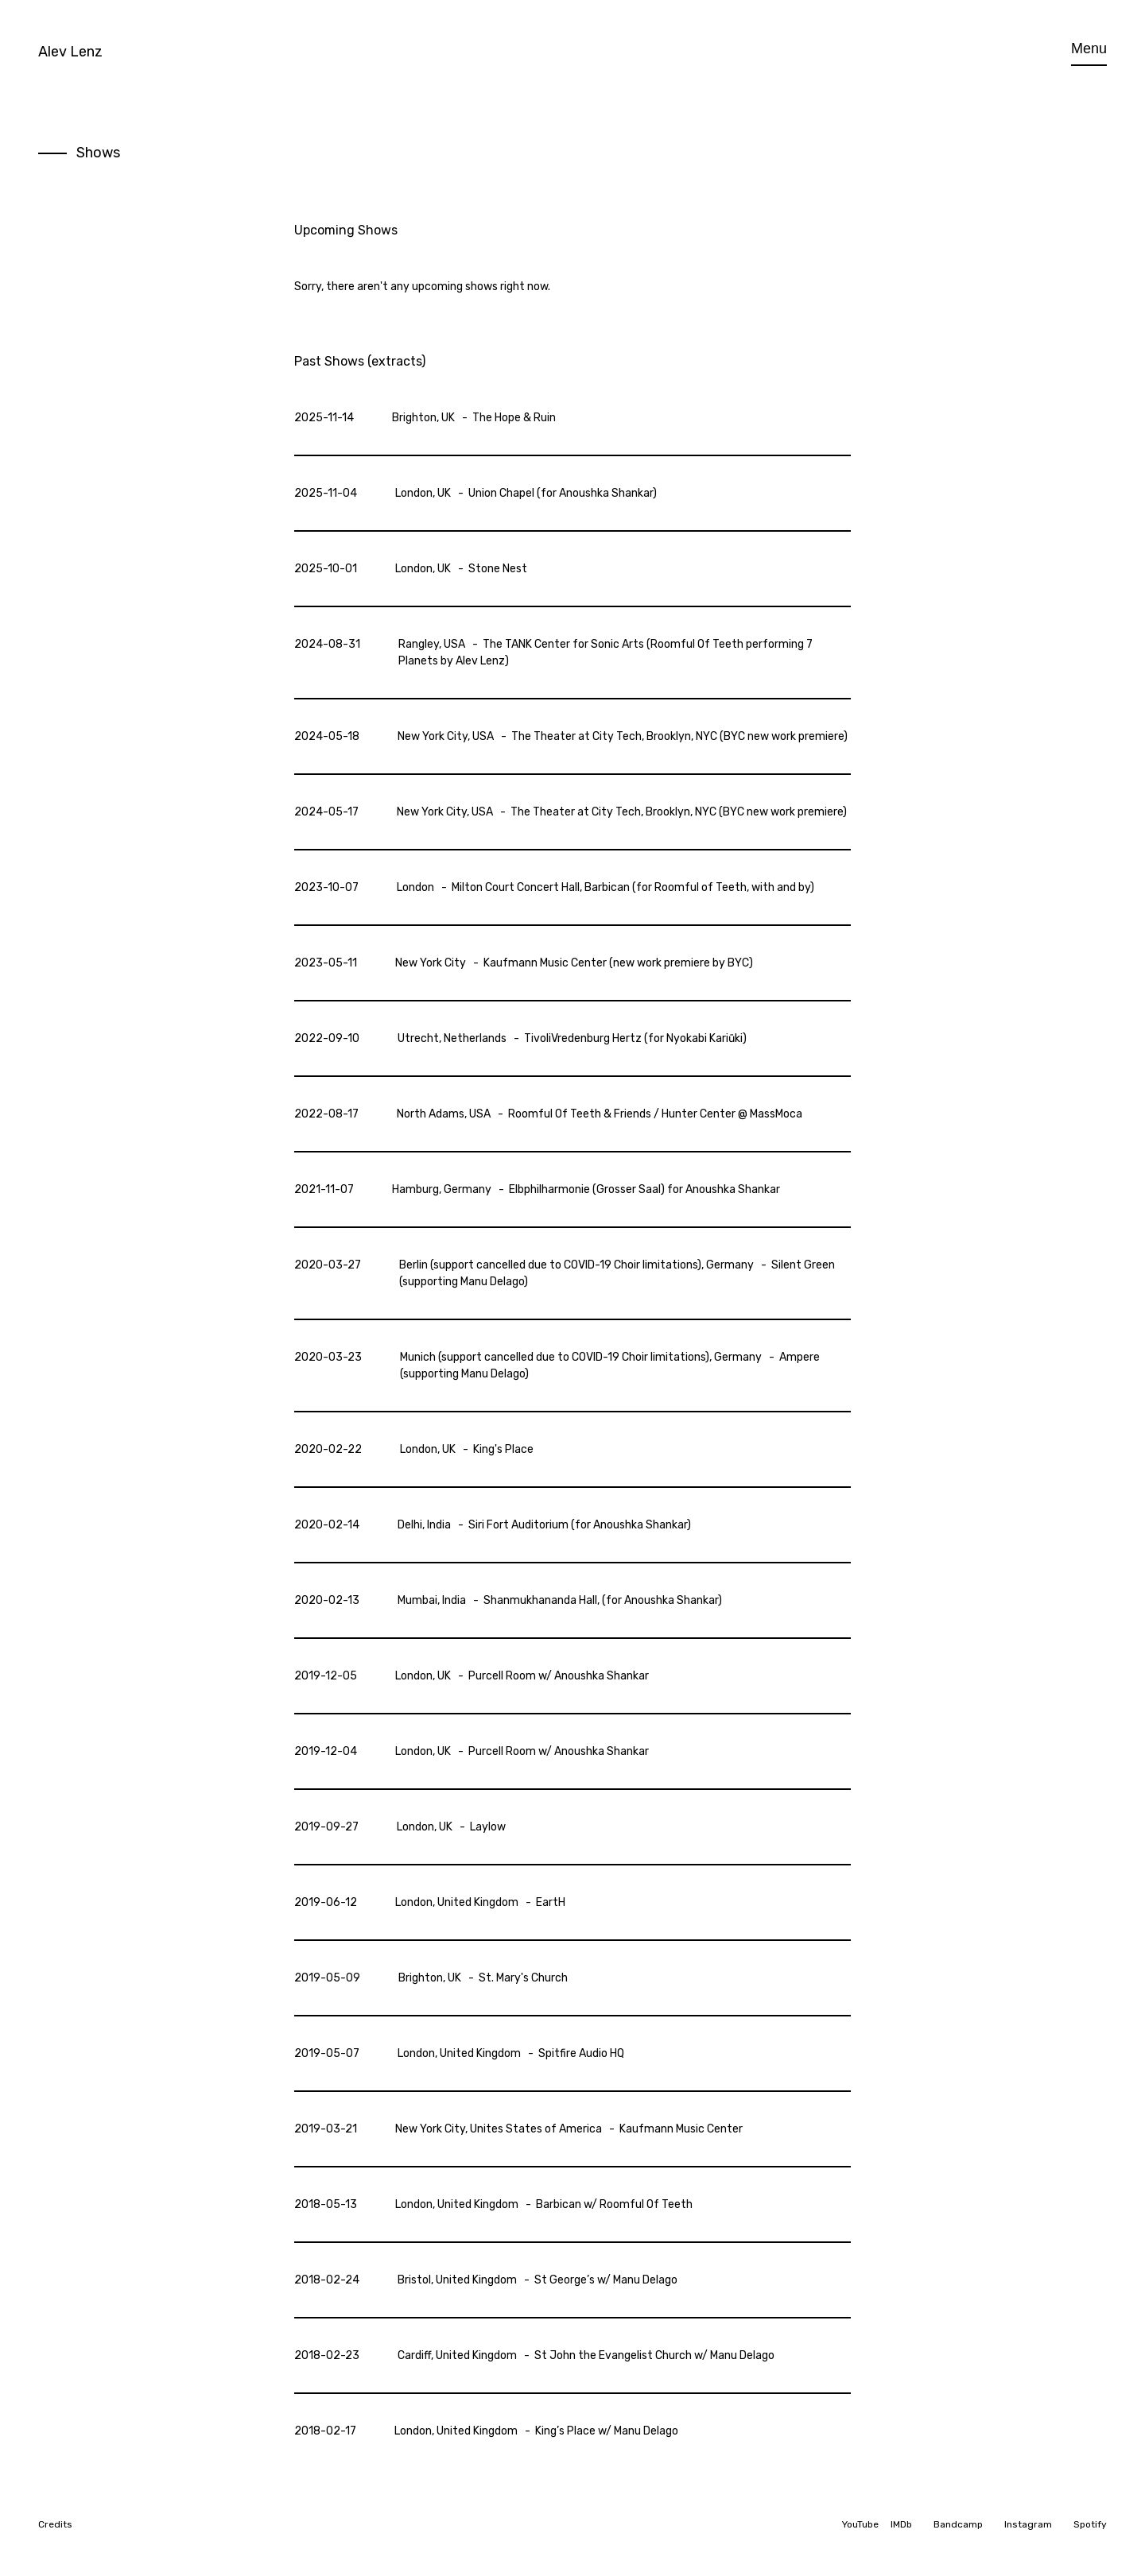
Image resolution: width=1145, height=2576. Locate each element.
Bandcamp (958, 2524)
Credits (55, 2524)
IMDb (901, 2524)
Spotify (1090, 2524)
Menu (1089, 48)
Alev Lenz (70, 51)
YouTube (860, 2524)
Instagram (1028, 2524)
